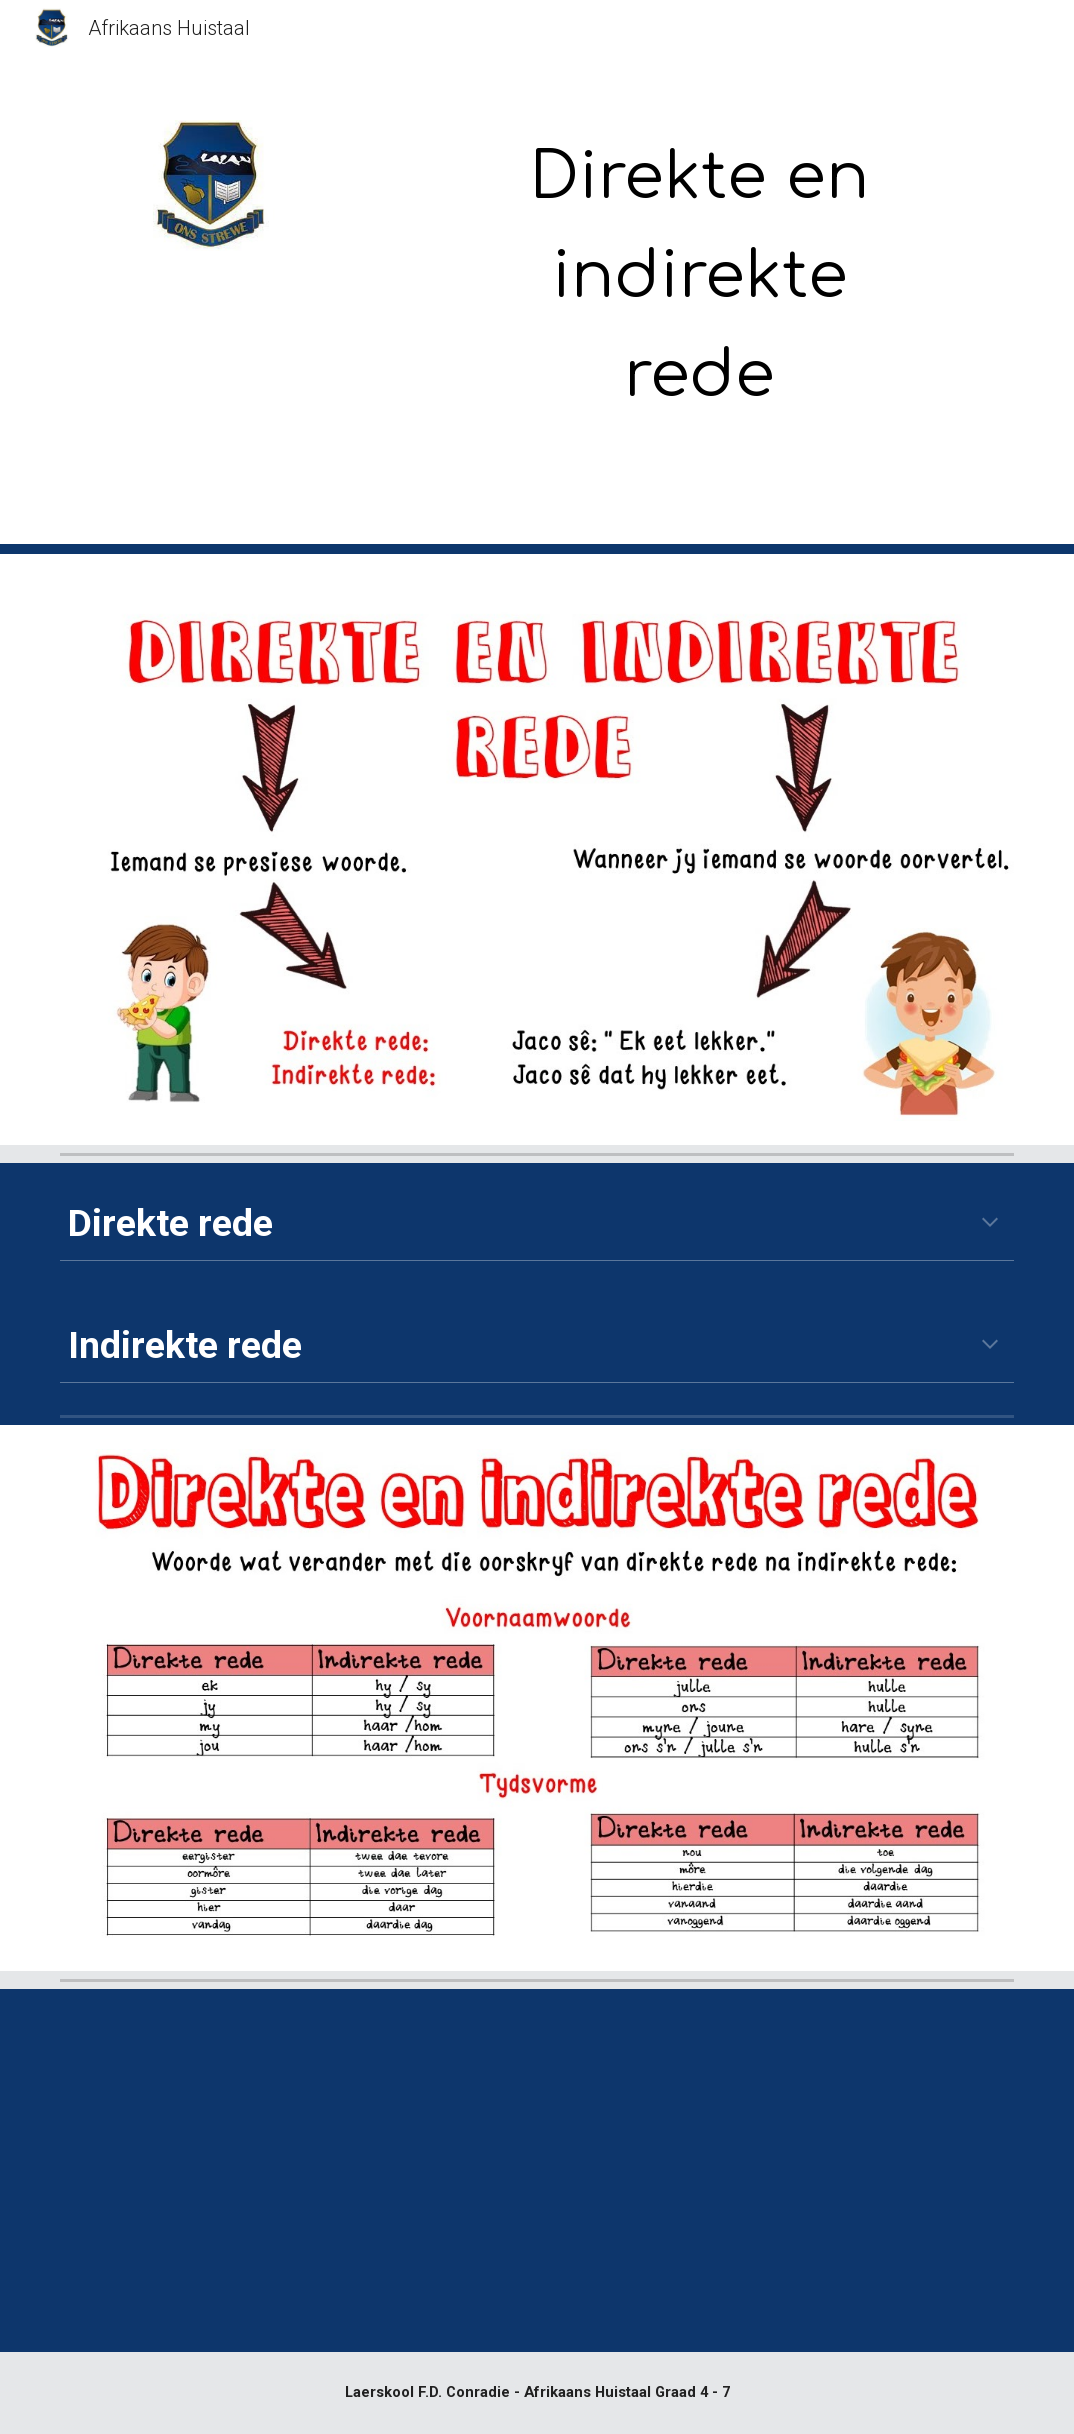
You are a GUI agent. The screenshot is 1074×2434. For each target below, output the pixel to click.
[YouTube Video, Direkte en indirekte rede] (292, 2170)
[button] (990, 1224)
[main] (700, 277)
